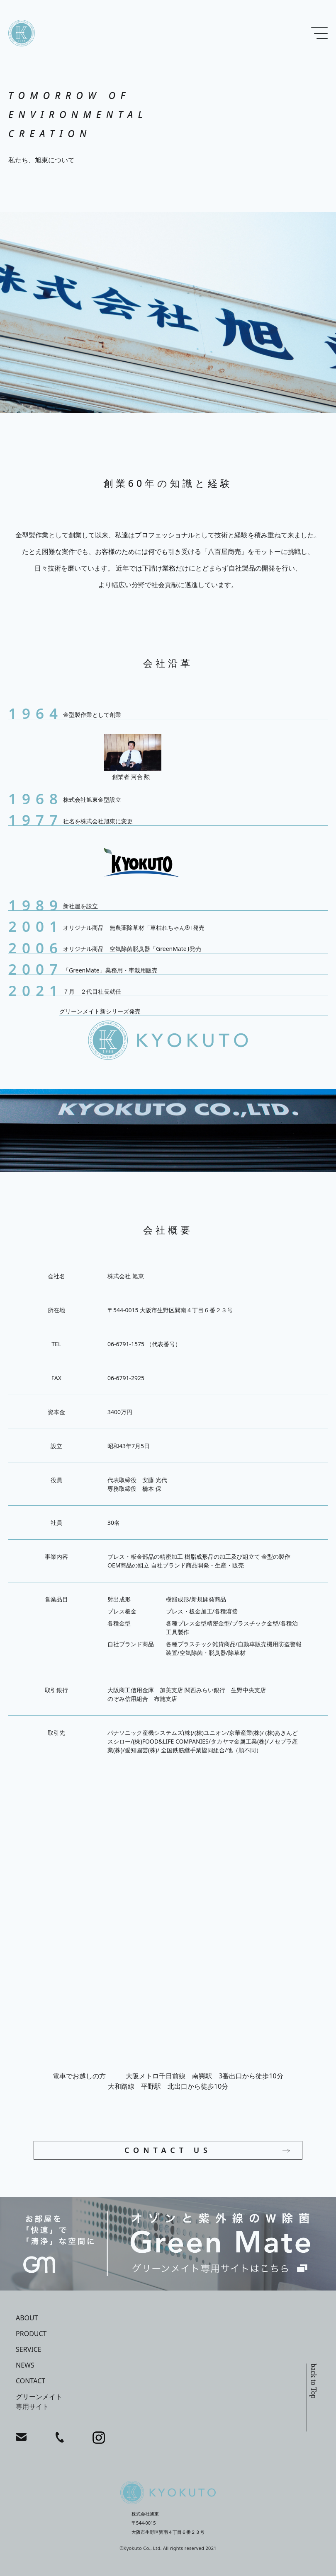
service (28, 2349)
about (27, 2317)
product (31, 2333)
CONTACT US (168, 2150)
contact (30, 2380)
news (25, 2365)
